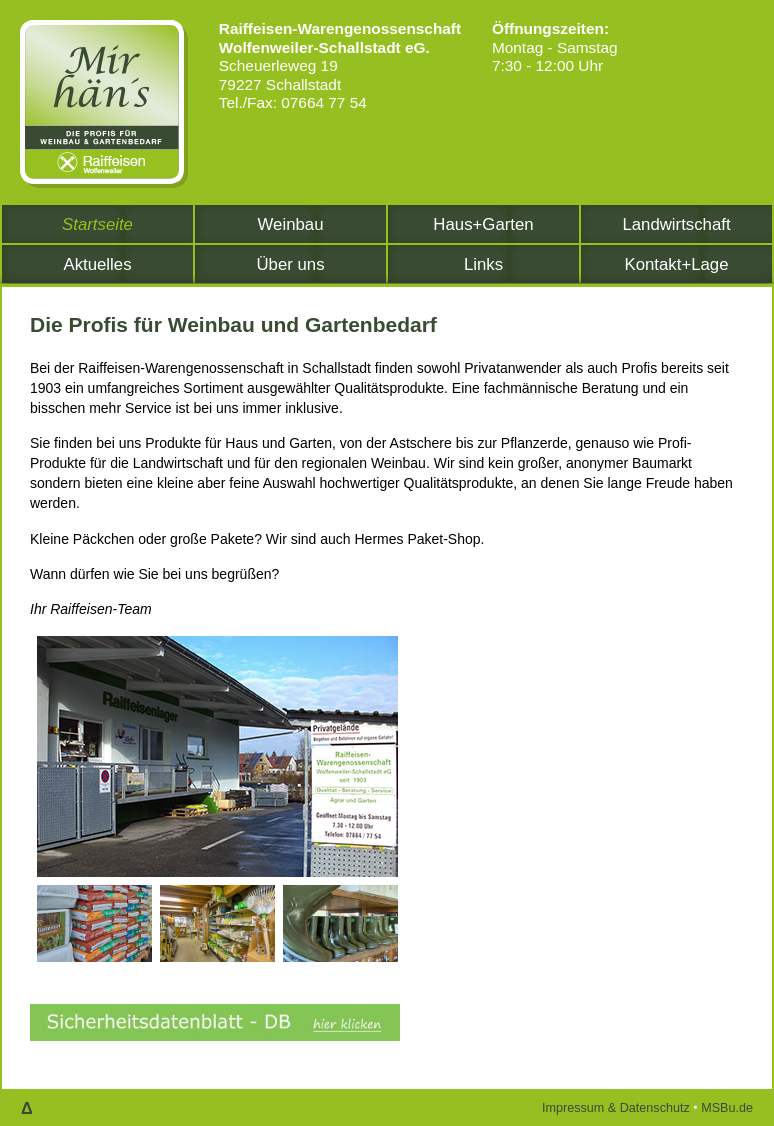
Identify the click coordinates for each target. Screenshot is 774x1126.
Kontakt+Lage (676, 264)
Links (483, 264)
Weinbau (291, 224)
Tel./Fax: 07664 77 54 (293, 102)
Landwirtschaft (676, 224)
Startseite (97, 224)
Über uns (290, 264)
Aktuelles (97, 264)
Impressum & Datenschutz (616, 1108)
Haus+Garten (483, 224)
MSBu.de (727, 1108)
